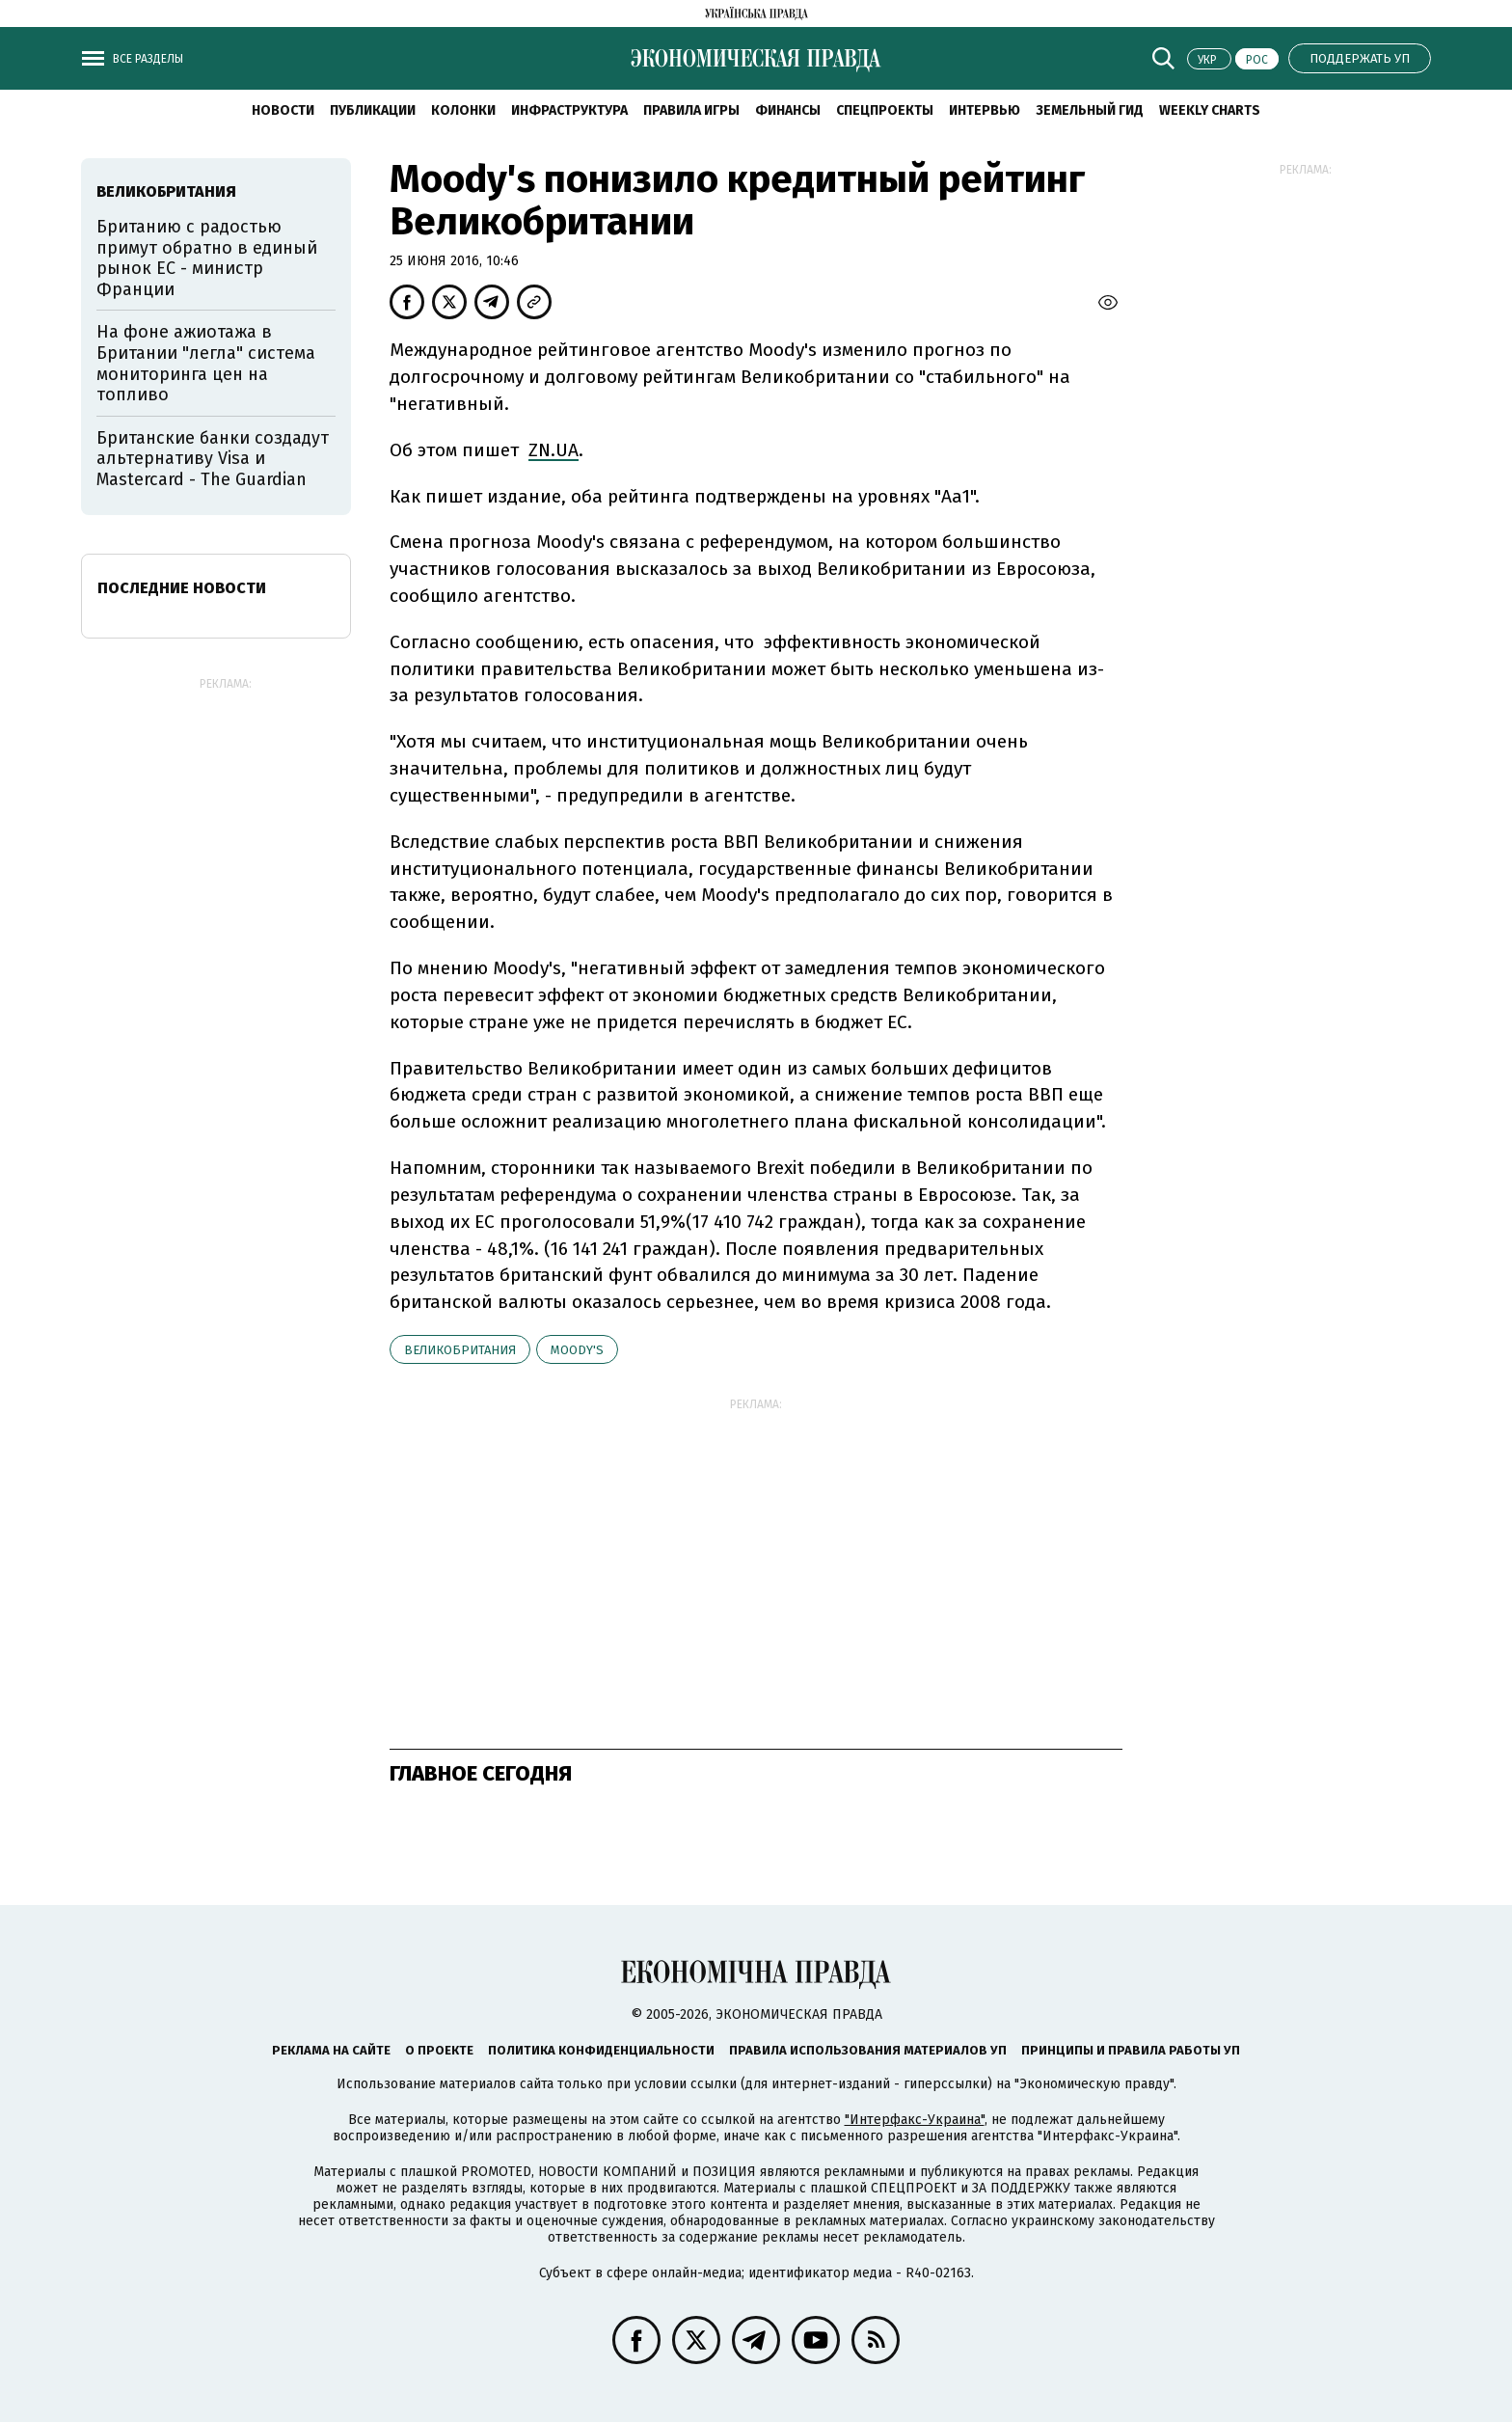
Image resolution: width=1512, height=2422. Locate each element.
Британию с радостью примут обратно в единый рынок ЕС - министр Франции (206, 258)
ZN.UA (553, 450)
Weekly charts (1209, 110)
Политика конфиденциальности (601, 2050)
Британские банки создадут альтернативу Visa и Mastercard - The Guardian (212, 458)
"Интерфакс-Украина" (915, 2119)
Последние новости (181, 588)
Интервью (984, 110)
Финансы (788, 110)
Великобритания (460, 1350)
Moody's (577, 1350)
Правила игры (691, 110)
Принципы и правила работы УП (1130, 2050)
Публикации (373, 110)
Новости (283, 110)
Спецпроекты (884, 110)
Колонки (463, 110)
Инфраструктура (569, 110)
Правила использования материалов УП (868, 2050)
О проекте (439, 2050)
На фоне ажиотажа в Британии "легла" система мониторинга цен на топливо (205, 363)
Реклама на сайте (331, 2050)
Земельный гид (1090, 110)
